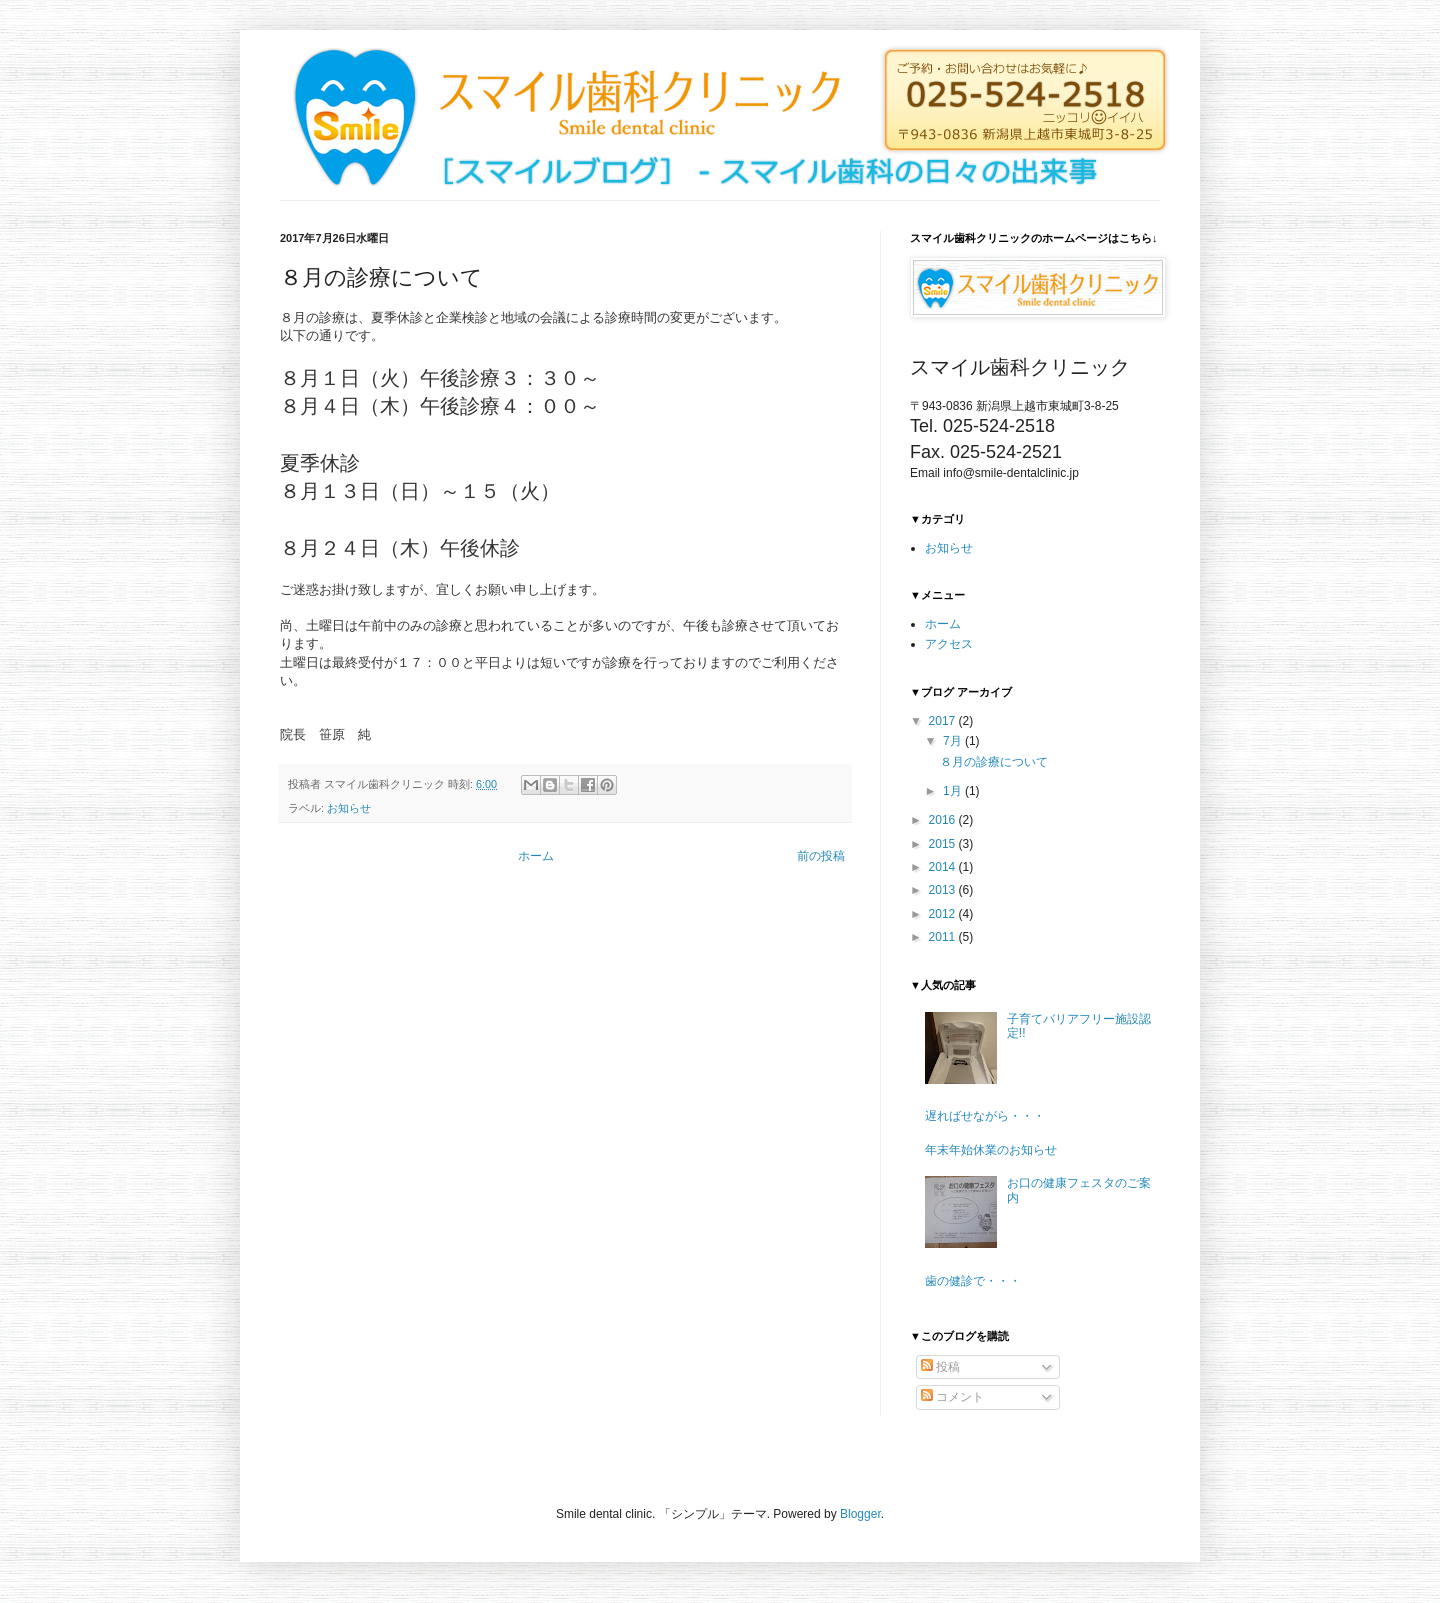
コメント (952, 1397)
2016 (944, 820)
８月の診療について (994, 762)
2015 (944, 844)
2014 (944, 867)
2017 (944, 721)
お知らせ (349, 808)
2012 (944, 914)
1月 (954, 791)
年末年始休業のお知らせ (991, 1150)
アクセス (949, 644)
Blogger (860, 1514)
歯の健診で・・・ (973, 1281)
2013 (944, 890)
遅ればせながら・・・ (985, 1116)
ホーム (536, 856)
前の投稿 (821, 856)
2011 (944, 937)
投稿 (940, 1367)
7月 (954, 741)
